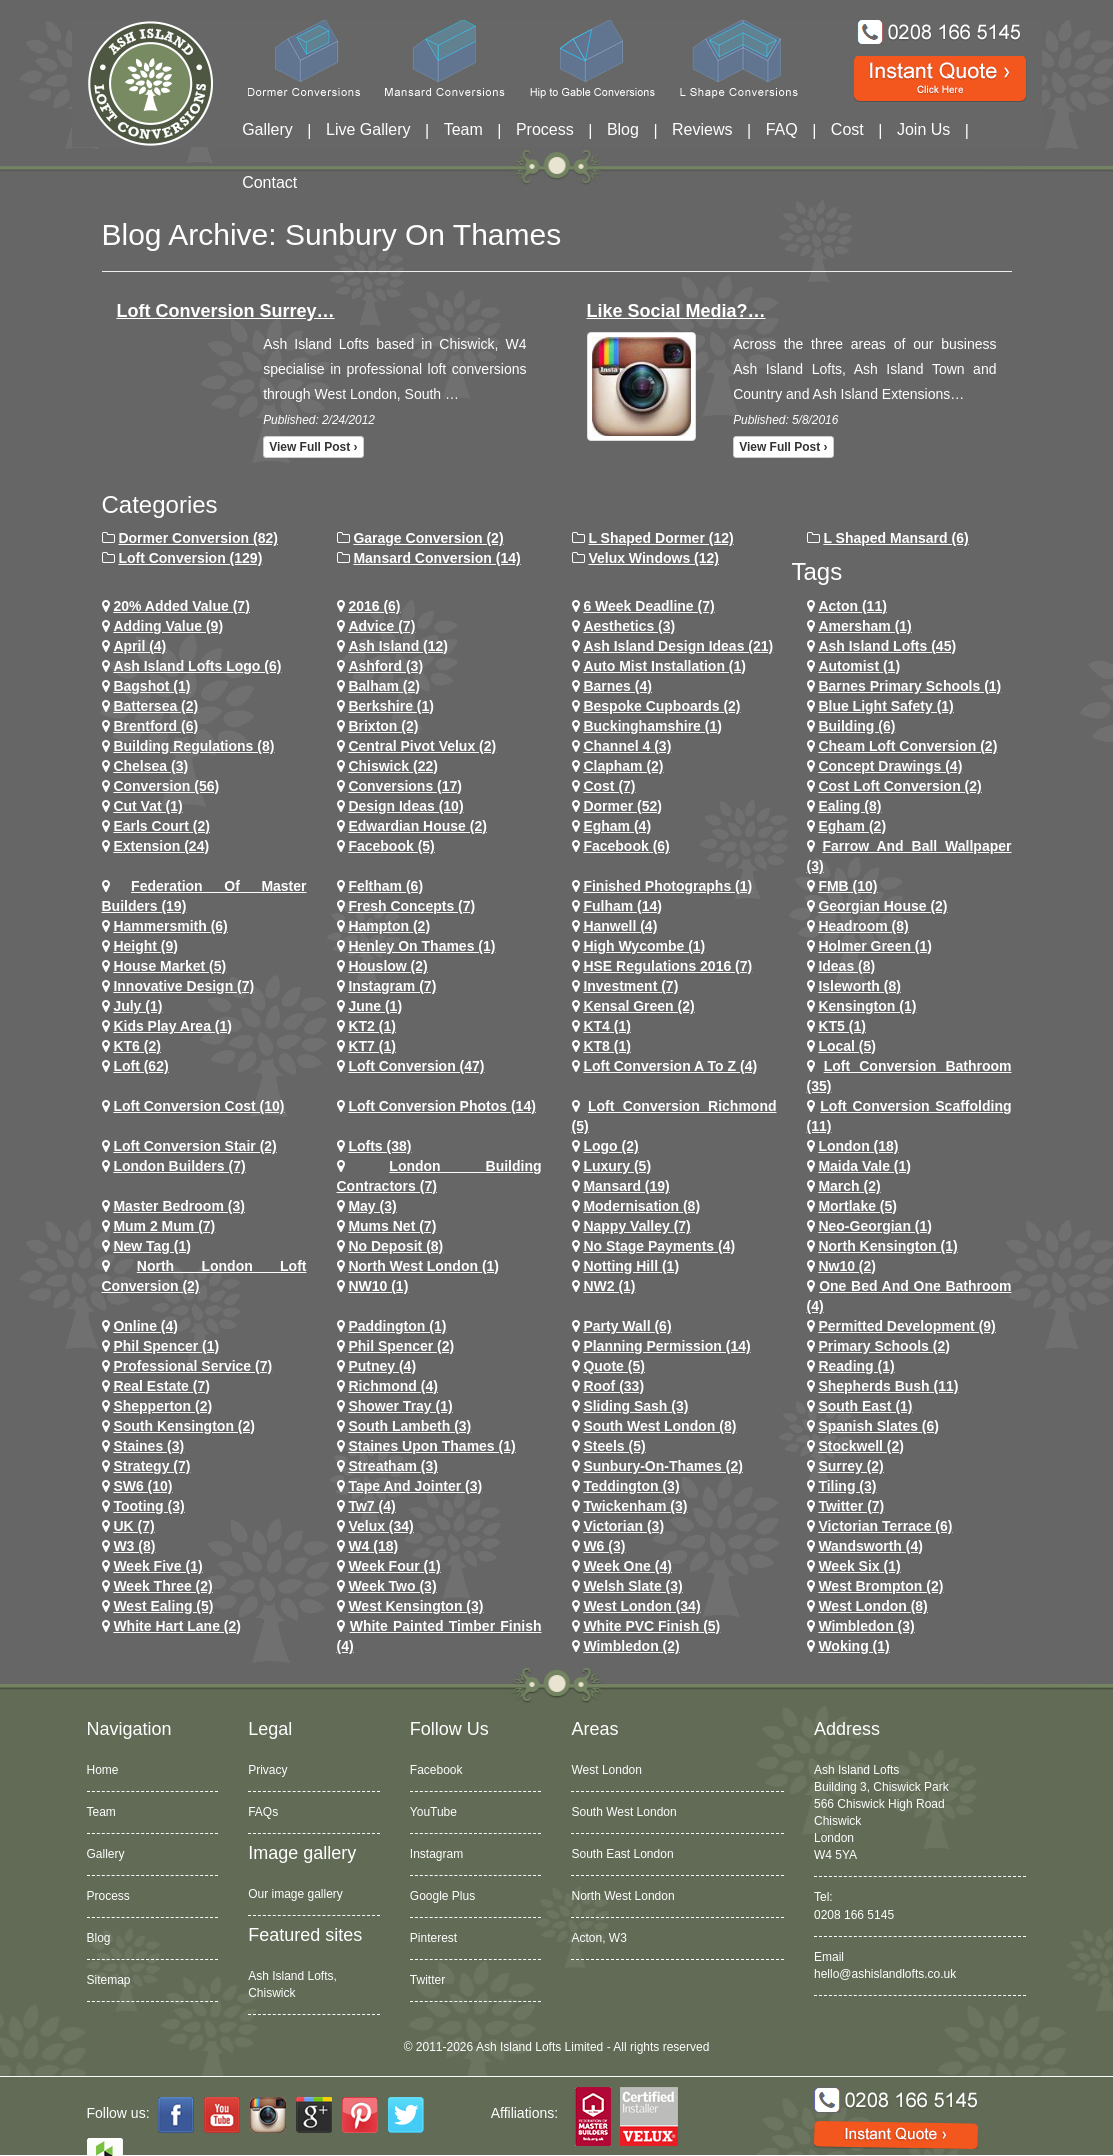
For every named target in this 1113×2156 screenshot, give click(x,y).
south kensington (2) (184, 1426)
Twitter (427, 1980)
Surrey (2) (850, 1466)
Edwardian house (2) (417, 826)
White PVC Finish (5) (651, 1626)
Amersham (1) (864, 626)
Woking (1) (853, 1646)
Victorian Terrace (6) (885, 1526)
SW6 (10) (142, 1486)
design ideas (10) (405, 806)
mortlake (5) (857, 1206)
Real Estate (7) (161, 1386)
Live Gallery (368, 129)
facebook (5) (391, 846)
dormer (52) (622, 806)
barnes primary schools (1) (909, 686)
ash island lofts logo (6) (197, 666)
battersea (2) (155, 706)
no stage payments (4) (659, 1246)
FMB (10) (847, 886)
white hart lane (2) (177, 1626)
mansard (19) (626, 1186)
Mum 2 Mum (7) (164, 1226)
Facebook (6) (626, 846)
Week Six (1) (859, 1566)
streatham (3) (392, 1466)
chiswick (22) (392, 766)
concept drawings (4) (890, 766)
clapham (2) (623, 766)
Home (103, 1770)
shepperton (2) (162, 1406)
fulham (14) (622, 906)
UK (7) (133, 1526)
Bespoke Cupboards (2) (661, 706)
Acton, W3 (598, 1938)
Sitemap (109, 1980)
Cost (847, 129)
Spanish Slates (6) (878, 1426)
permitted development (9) (906, 1326)
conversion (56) (166, 786)
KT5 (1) (841, 1026)
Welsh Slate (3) (632, 1586)
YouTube (433, 1812)
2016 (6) (374, 606)
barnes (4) (617, 686)
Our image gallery (295, 1894)
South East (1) (865, 1406)
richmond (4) (392, 1386)
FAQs (263, 1812)
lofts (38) (379, 1146)
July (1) (137, 1006)
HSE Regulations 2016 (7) (667, 966)
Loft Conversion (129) (190, 558)
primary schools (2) (884, 1346)
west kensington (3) (415, 1606)
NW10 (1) (378, 1286)
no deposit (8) (395, 1246)
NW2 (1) (609, 1286)
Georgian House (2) (882, 906)
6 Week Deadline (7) (648, 606)
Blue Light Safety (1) (885, 706)
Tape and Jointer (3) (415, 1486)
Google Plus (442, 1896)
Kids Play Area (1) (172, 1026)
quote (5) (613, 1366)
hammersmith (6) (170, 926)
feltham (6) (385, 886)
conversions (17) (405, 786)
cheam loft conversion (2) (907, 746)
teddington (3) (631, 1486)
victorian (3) (623, 1526)
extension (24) (161, 846)
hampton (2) (389, 926)
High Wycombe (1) (644, 946)
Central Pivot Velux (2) (422, 746)
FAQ (782, 129)
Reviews (702, 129)
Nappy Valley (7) (636, 1226)
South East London (622, 1854)
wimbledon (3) (866, 1626)
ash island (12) (398, 646)
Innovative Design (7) (183, 986)
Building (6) (856, 726)
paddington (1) (397, 1326)
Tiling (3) (847, 1486)
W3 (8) (134, 1546)
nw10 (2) (847, 1266)
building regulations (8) (193, 746)
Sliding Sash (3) (635, 1406)
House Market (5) (169, 966)
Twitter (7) (851, 1506)
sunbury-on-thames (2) (662, 1466)
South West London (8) (659, 1426)
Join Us (923, 129)
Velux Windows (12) (653, 558)
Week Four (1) (394, 1566)
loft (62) (140, 1066)
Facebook (436, 1770)
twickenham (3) (635, 1506)
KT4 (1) (606, 1026)
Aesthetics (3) (629, 626)
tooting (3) (148, 1506)
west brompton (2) (880, 1586)
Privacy (267, 1770)
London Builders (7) (179, 1166)
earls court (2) (161, 826)
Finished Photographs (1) (667, 886)
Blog (623, 129)
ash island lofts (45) (887, 646)
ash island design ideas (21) (678, 646)
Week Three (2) (162, 1586)
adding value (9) (168, 626)
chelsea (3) (150, 766)
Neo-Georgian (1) (875, 1226)
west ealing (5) (163, 1606)
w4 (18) (373, 1546)
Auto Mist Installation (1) (664, 666)
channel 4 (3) (627, 746)
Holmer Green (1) (875, 946)
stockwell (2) (861, 1446)
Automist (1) (859, 666)
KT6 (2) (136, 1046)
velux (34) (380, 1526)
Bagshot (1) (151, 686)
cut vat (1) (147, 806)
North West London (622, 1896)
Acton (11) (852, 606)
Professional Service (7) (192, 1366)
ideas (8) (846, 966)
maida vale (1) (864, 1166)
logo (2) (610, 1146)
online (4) (145, 1326)
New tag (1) (152, 1246)
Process (545, 129)
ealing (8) (849, 806)
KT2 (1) (371, 1026)
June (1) (375, 1006)
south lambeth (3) (409, 1426)
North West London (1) (423, 1266)
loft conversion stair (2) (194, 1146)
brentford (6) (155, 726)
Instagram (436, 1854)
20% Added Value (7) (181, 606)
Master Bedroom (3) (178, 1206)
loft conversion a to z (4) (670, 1066)
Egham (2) (852, 826)
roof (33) (613, 1386)
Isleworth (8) (859, 986)
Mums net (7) (392, 1226)
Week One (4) (627, 1566)
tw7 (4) (371, 1506)
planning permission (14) (666, 1346)
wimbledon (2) (631, 1646)
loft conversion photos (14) (441, 1106)
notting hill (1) (631, 1266)
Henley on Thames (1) (421, 946)
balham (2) (384, 686)
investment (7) (630, 986)
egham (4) (617, 826)
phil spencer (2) (401, 1346)
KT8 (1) (606, 1046)
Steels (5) (614, 1446)
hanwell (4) (620, 926)
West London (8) (872, 1606)
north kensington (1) (887, 1246)
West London (606, 1770)
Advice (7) (381, 626)
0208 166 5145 (854, 1915)
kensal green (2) (638, 1006)
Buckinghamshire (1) (652, 726)
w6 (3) (604, 1546)
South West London (623, 1812)
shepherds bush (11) (888, 1386)
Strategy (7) (151, 1466)
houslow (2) (387, 966)
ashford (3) (385, 666)
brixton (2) (383, 726)
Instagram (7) (392, 986)
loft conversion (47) (416, 1066)
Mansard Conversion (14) (436, 558)
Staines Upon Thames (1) (431, 1446)
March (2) (849, 1186)
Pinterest (433, 1938)
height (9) (145, 946)
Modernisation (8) (641, 1206)
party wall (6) (627, 1326)
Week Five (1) (157, 1566)
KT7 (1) (371, 1046)
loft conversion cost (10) (198, 1106)
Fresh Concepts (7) (411, 906)
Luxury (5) (617, 1166)
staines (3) (148, 1446)
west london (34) (641, 1606)
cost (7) (609, 786)
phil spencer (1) (166, 1346)
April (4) (139, 646)
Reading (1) (856, 1366)
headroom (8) (863, 926)
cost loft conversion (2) (899, 786)
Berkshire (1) (391, 706)
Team (463, 129)
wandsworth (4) (870, 1546)
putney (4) (382, 1366)
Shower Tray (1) (400, 1406)
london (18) (858, 1146)
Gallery (267, 129)
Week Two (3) (392, 1586)
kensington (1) (867, 1006)
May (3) (372, 1206)
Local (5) (847, 1046)
